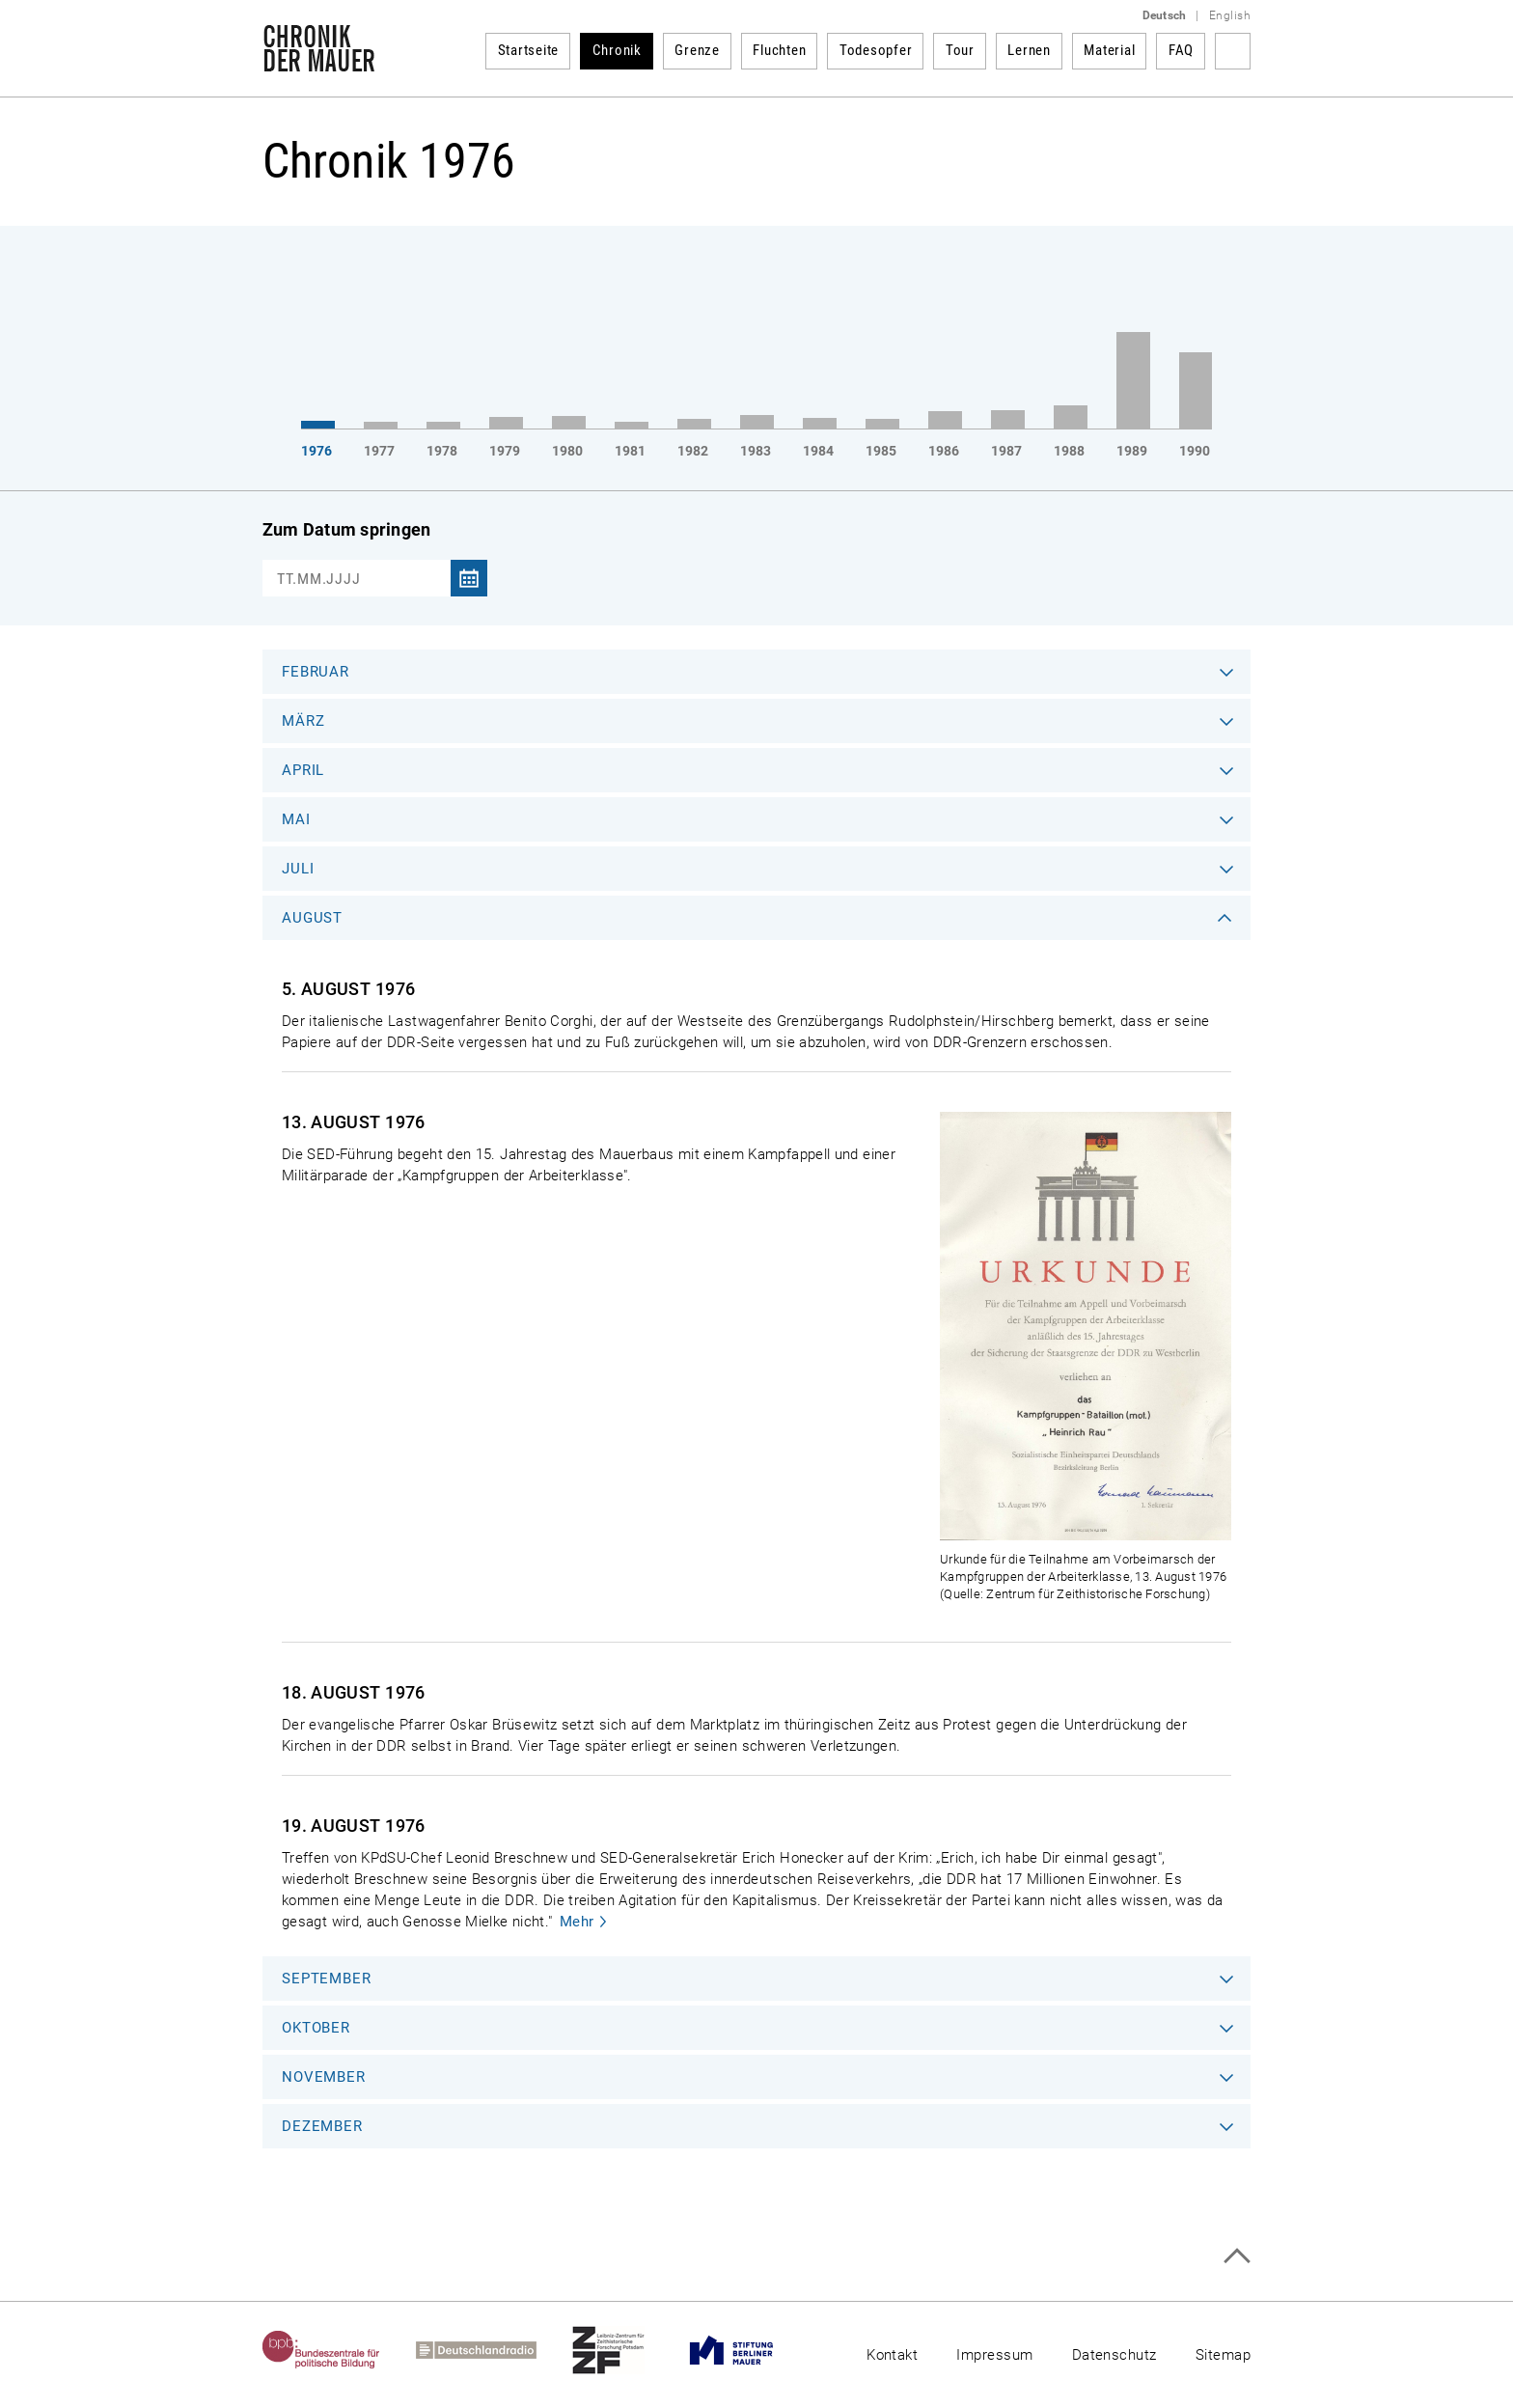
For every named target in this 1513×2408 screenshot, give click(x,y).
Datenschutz (1114, 2355)
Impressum (994, 2355)
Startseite (529, 50)
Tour (960, 50)
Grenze (697, 50)
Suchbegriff (1233, 51)
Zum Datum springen (346, 529)
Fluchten (779, 50)
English (1230, 15)
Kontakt (892, 2355)
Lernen (1029, 50)
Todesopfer (876, 50)
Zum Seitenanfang (1236, 2256)
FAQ (1181, 50)
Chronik (617, 50)
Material (1109, 50)
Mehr (577, 1921)
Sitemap (1223, 2355)
